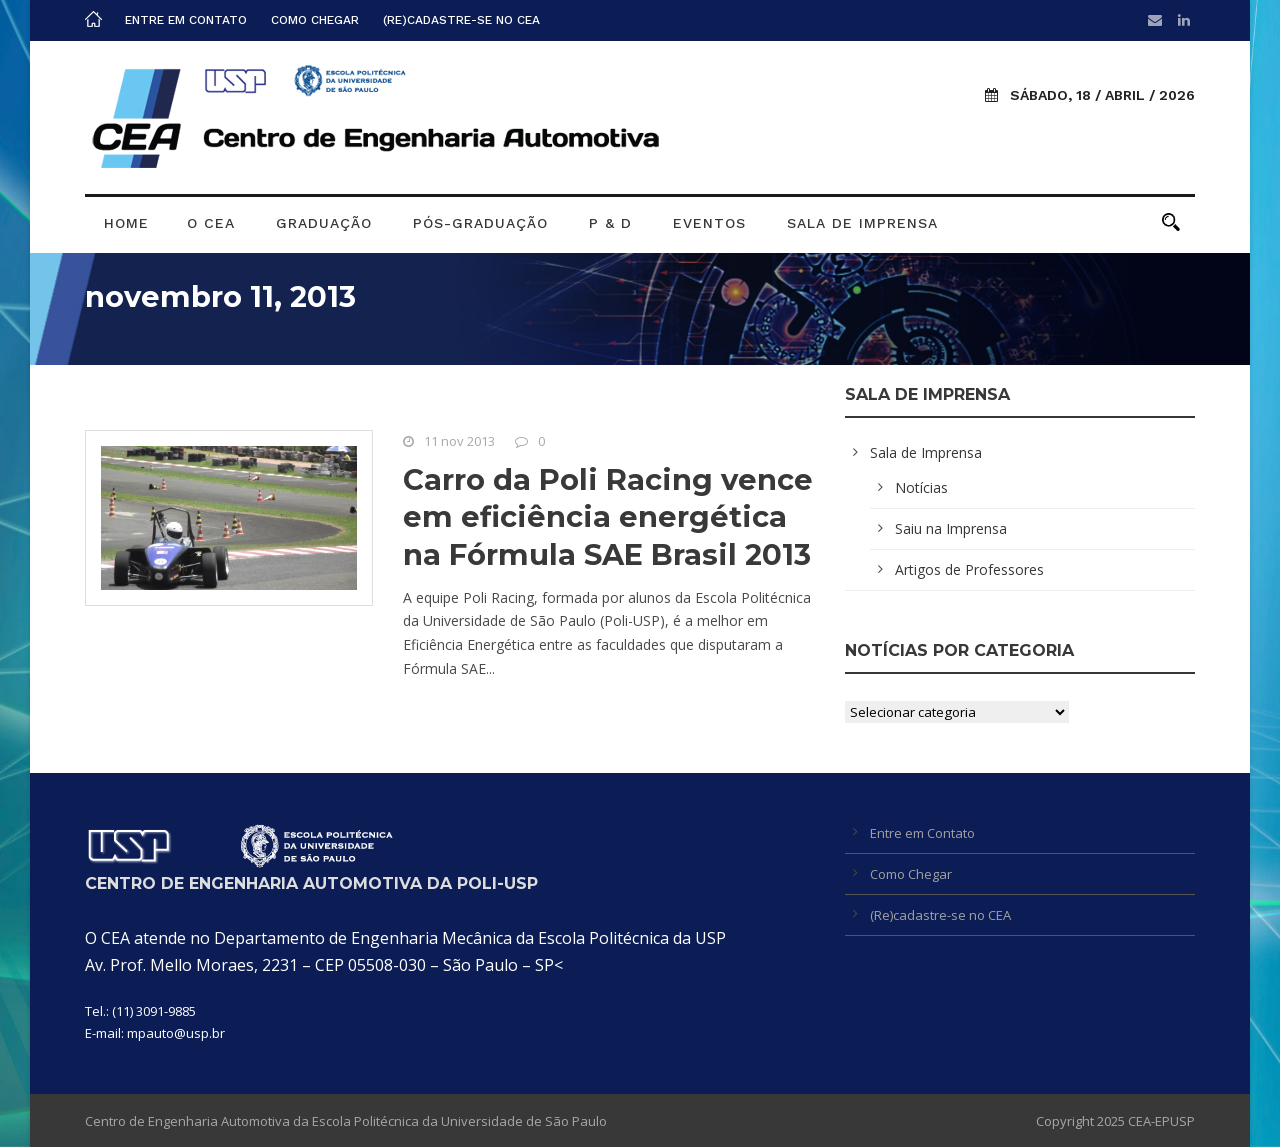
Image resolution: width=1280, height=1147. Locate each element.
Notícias (921, 487)
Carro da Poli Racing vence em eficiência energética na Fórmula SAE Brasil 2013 (608, 517)
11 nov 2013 (459, 441)
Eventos (709, 223)
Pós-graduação (480, 223)
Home (126, 223)
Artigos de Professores (969, 569)
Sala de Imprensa (862, 223)
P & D (610, 223)
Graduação (324, 223)
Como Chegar (315, 20)
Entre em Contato (186, 20)
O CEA (211, 223)
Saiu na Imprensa (951, 528)
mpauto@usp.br (176, 1033)
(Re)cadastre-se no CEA (461, 20)
